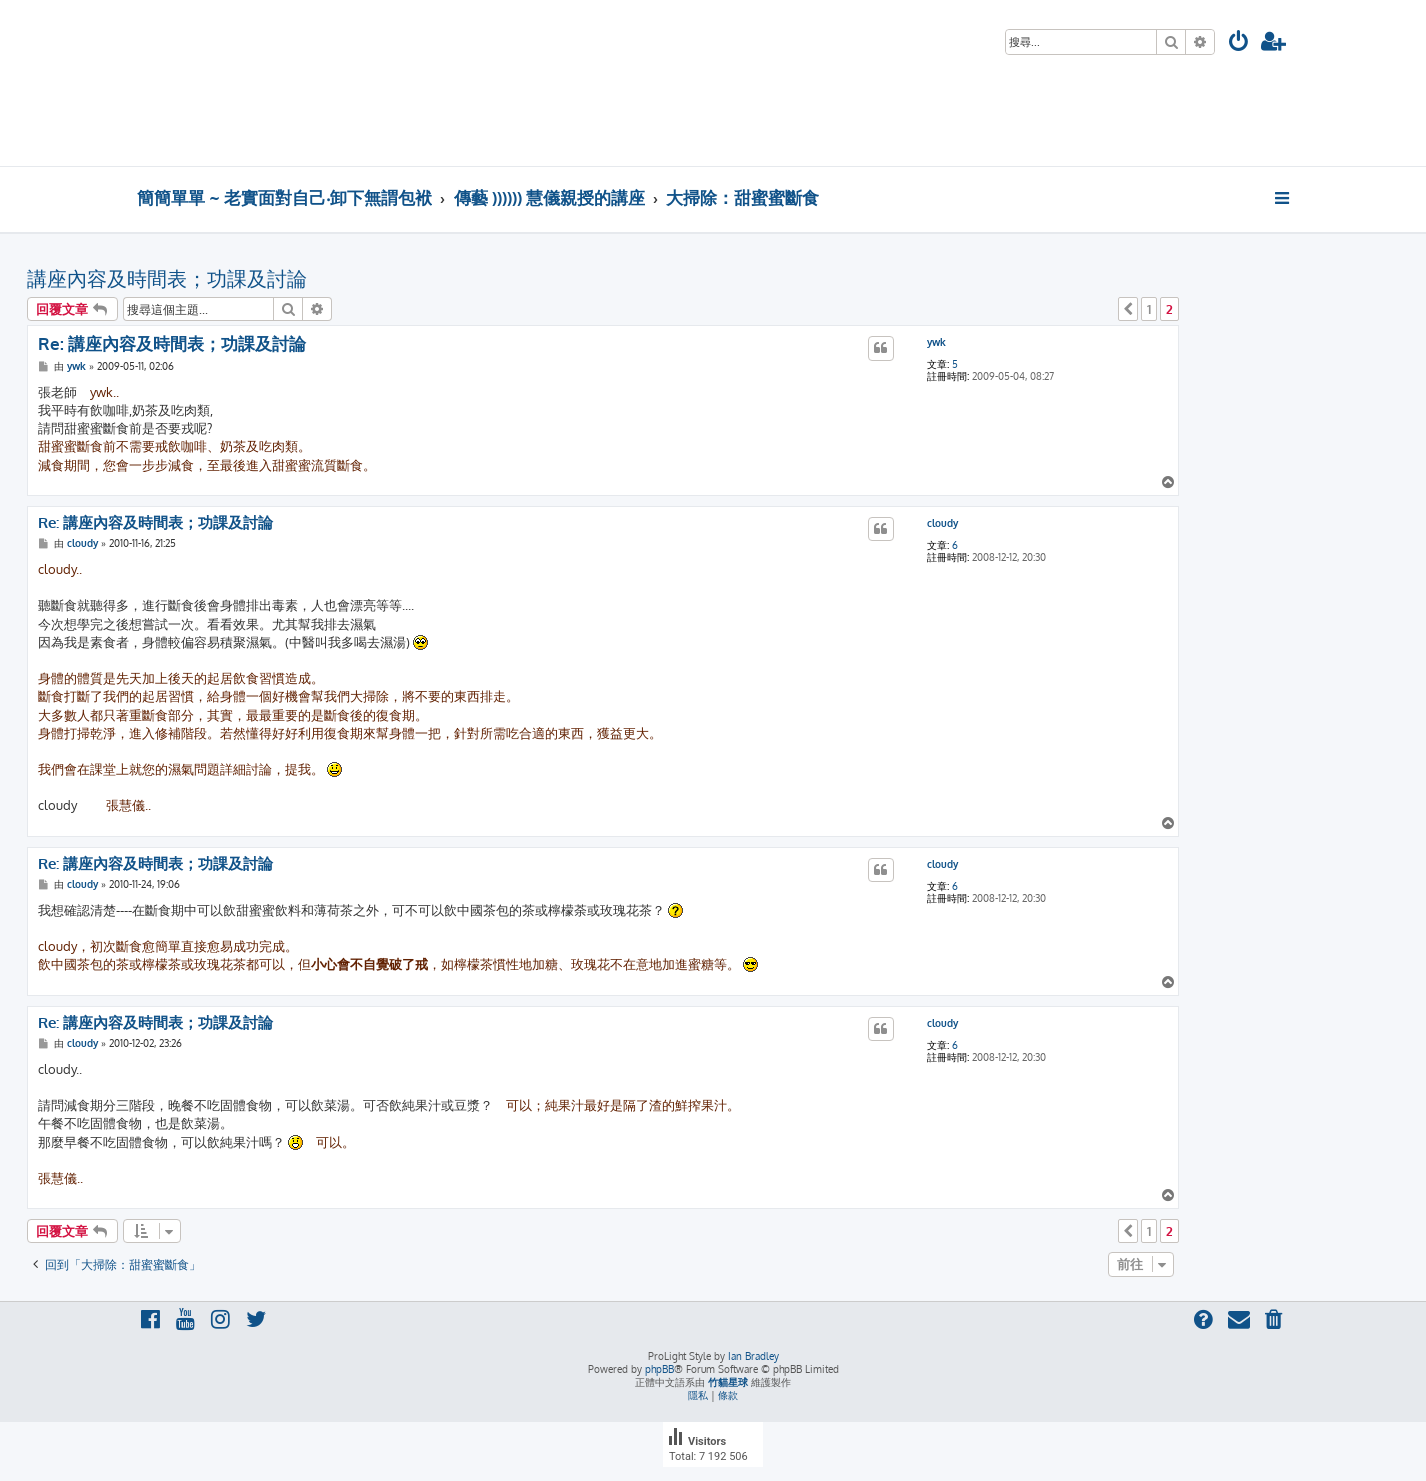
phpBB (659, 1369)
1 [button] (1149, 309)
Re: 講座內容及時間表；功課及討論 (172, 343)
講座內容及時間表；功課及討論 (167, 278)
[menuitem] (1239, 43)
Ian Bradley (753, 1356)
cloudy (942, 523)
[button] (1128, 309)
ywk (936, 342)
